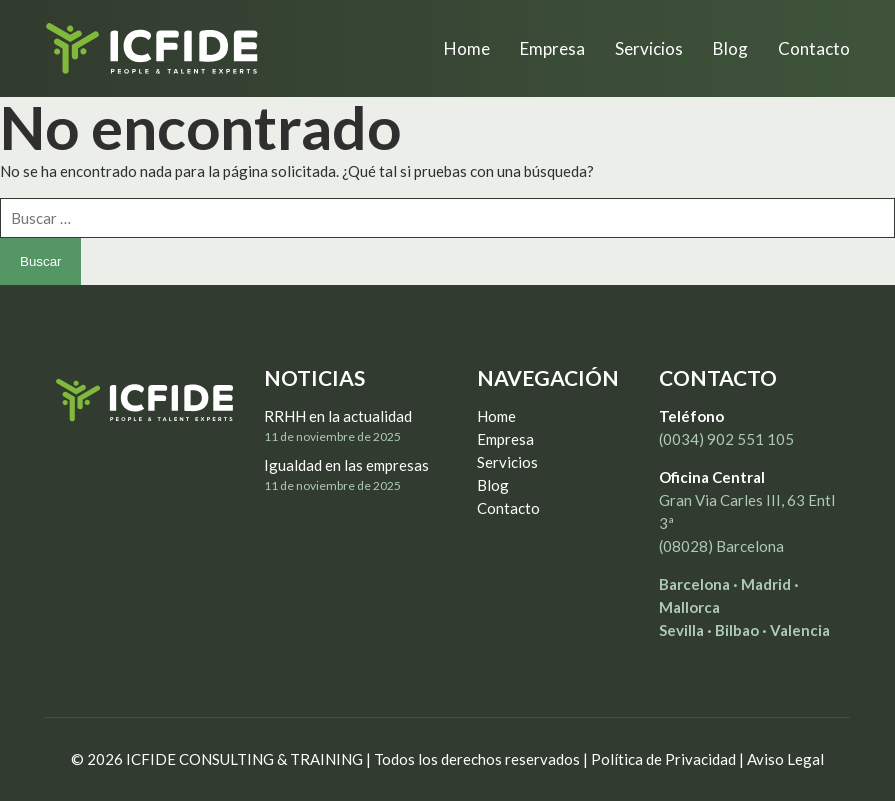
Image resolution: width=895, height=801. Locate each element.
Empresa (505, 439)
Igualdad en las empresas (346, 465)
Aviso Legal (785, 759)
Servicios (507, 462)
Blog (493, 485)
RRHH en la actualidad (338, 416)
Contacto (508, 508)
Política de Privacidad (663, 759)
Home (496, 416)
